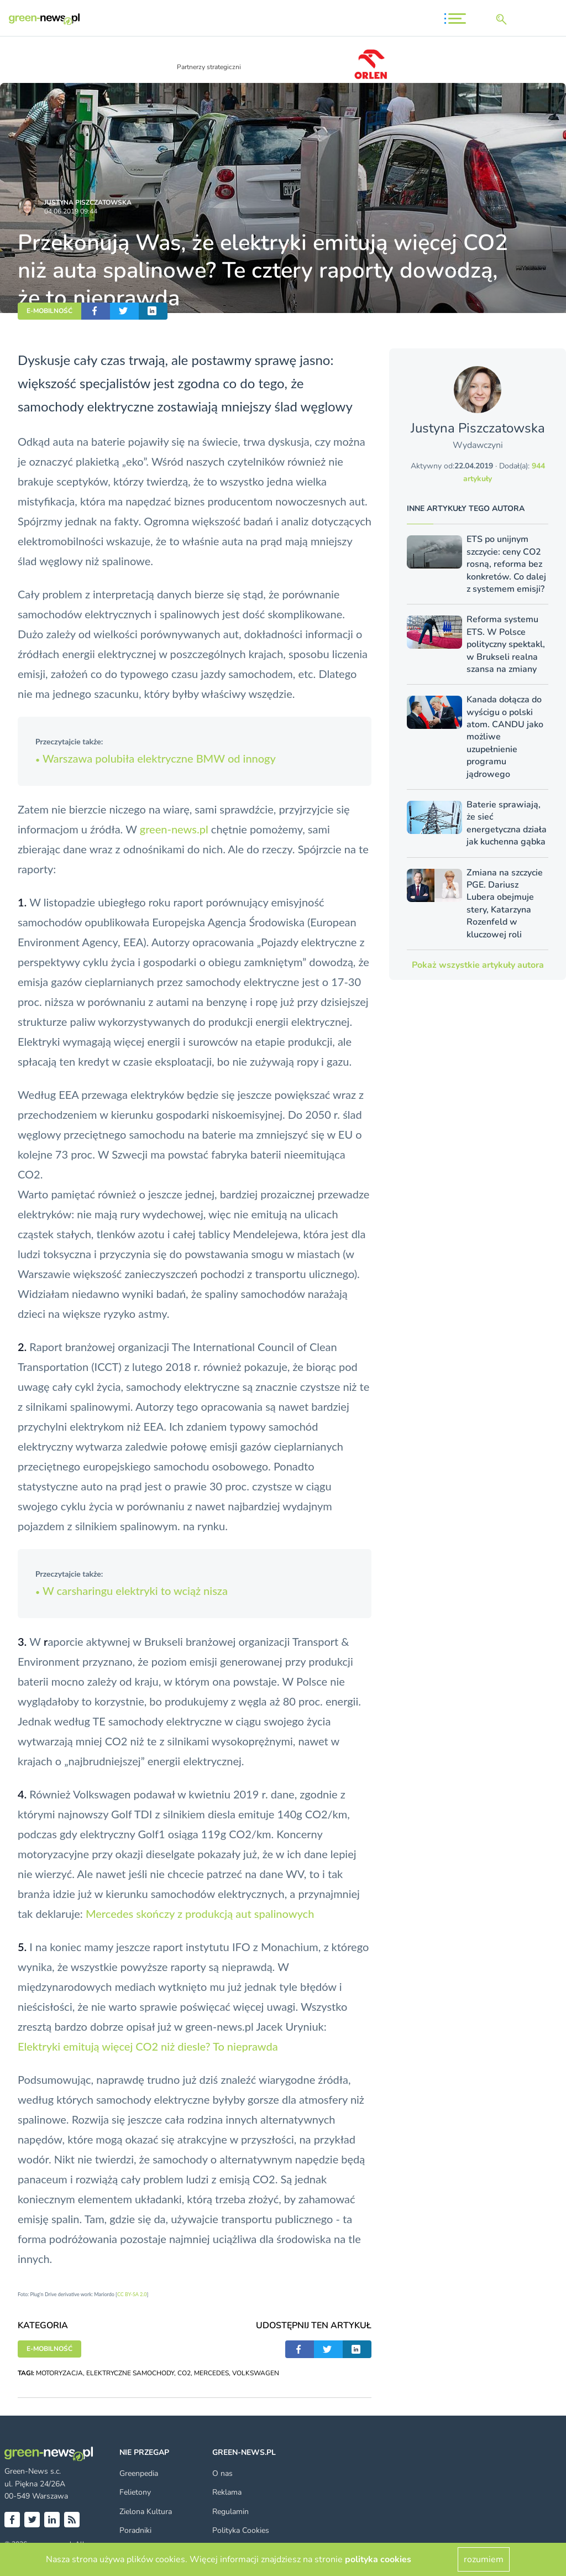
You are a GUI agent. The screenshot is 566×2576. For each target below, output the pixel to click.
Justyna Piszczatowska (88, 202)
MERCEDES (211, 2373)
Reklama (227, 2492)
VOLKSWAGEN (255, 2373)
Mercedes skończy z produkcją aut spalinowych (200, 1913)
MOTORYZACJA (59, 2373)
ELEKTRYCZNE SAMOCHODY (130, 2373)
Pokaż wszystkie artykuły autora (478, 965)
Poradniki (135, 2530)
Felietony (135, 2492)
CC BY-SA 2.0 (132, 2294)
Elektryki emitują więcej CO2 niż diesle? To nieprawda (148, 2046)
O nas (222, 2473)
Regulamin (230, 2511)
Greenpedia (138, 2473)
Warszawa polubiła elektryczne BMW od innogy (155, 758)
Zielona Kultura (145, 2511)
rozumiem (484, 2559)
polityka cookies (378, 2559)
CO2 (184, 2373)
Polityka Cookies (240, 2530)
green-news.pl (174, 829)
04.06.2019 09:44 (70, 211)
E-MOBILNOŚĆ (49, 310)
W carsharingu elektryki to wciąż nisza (131, 1590)
